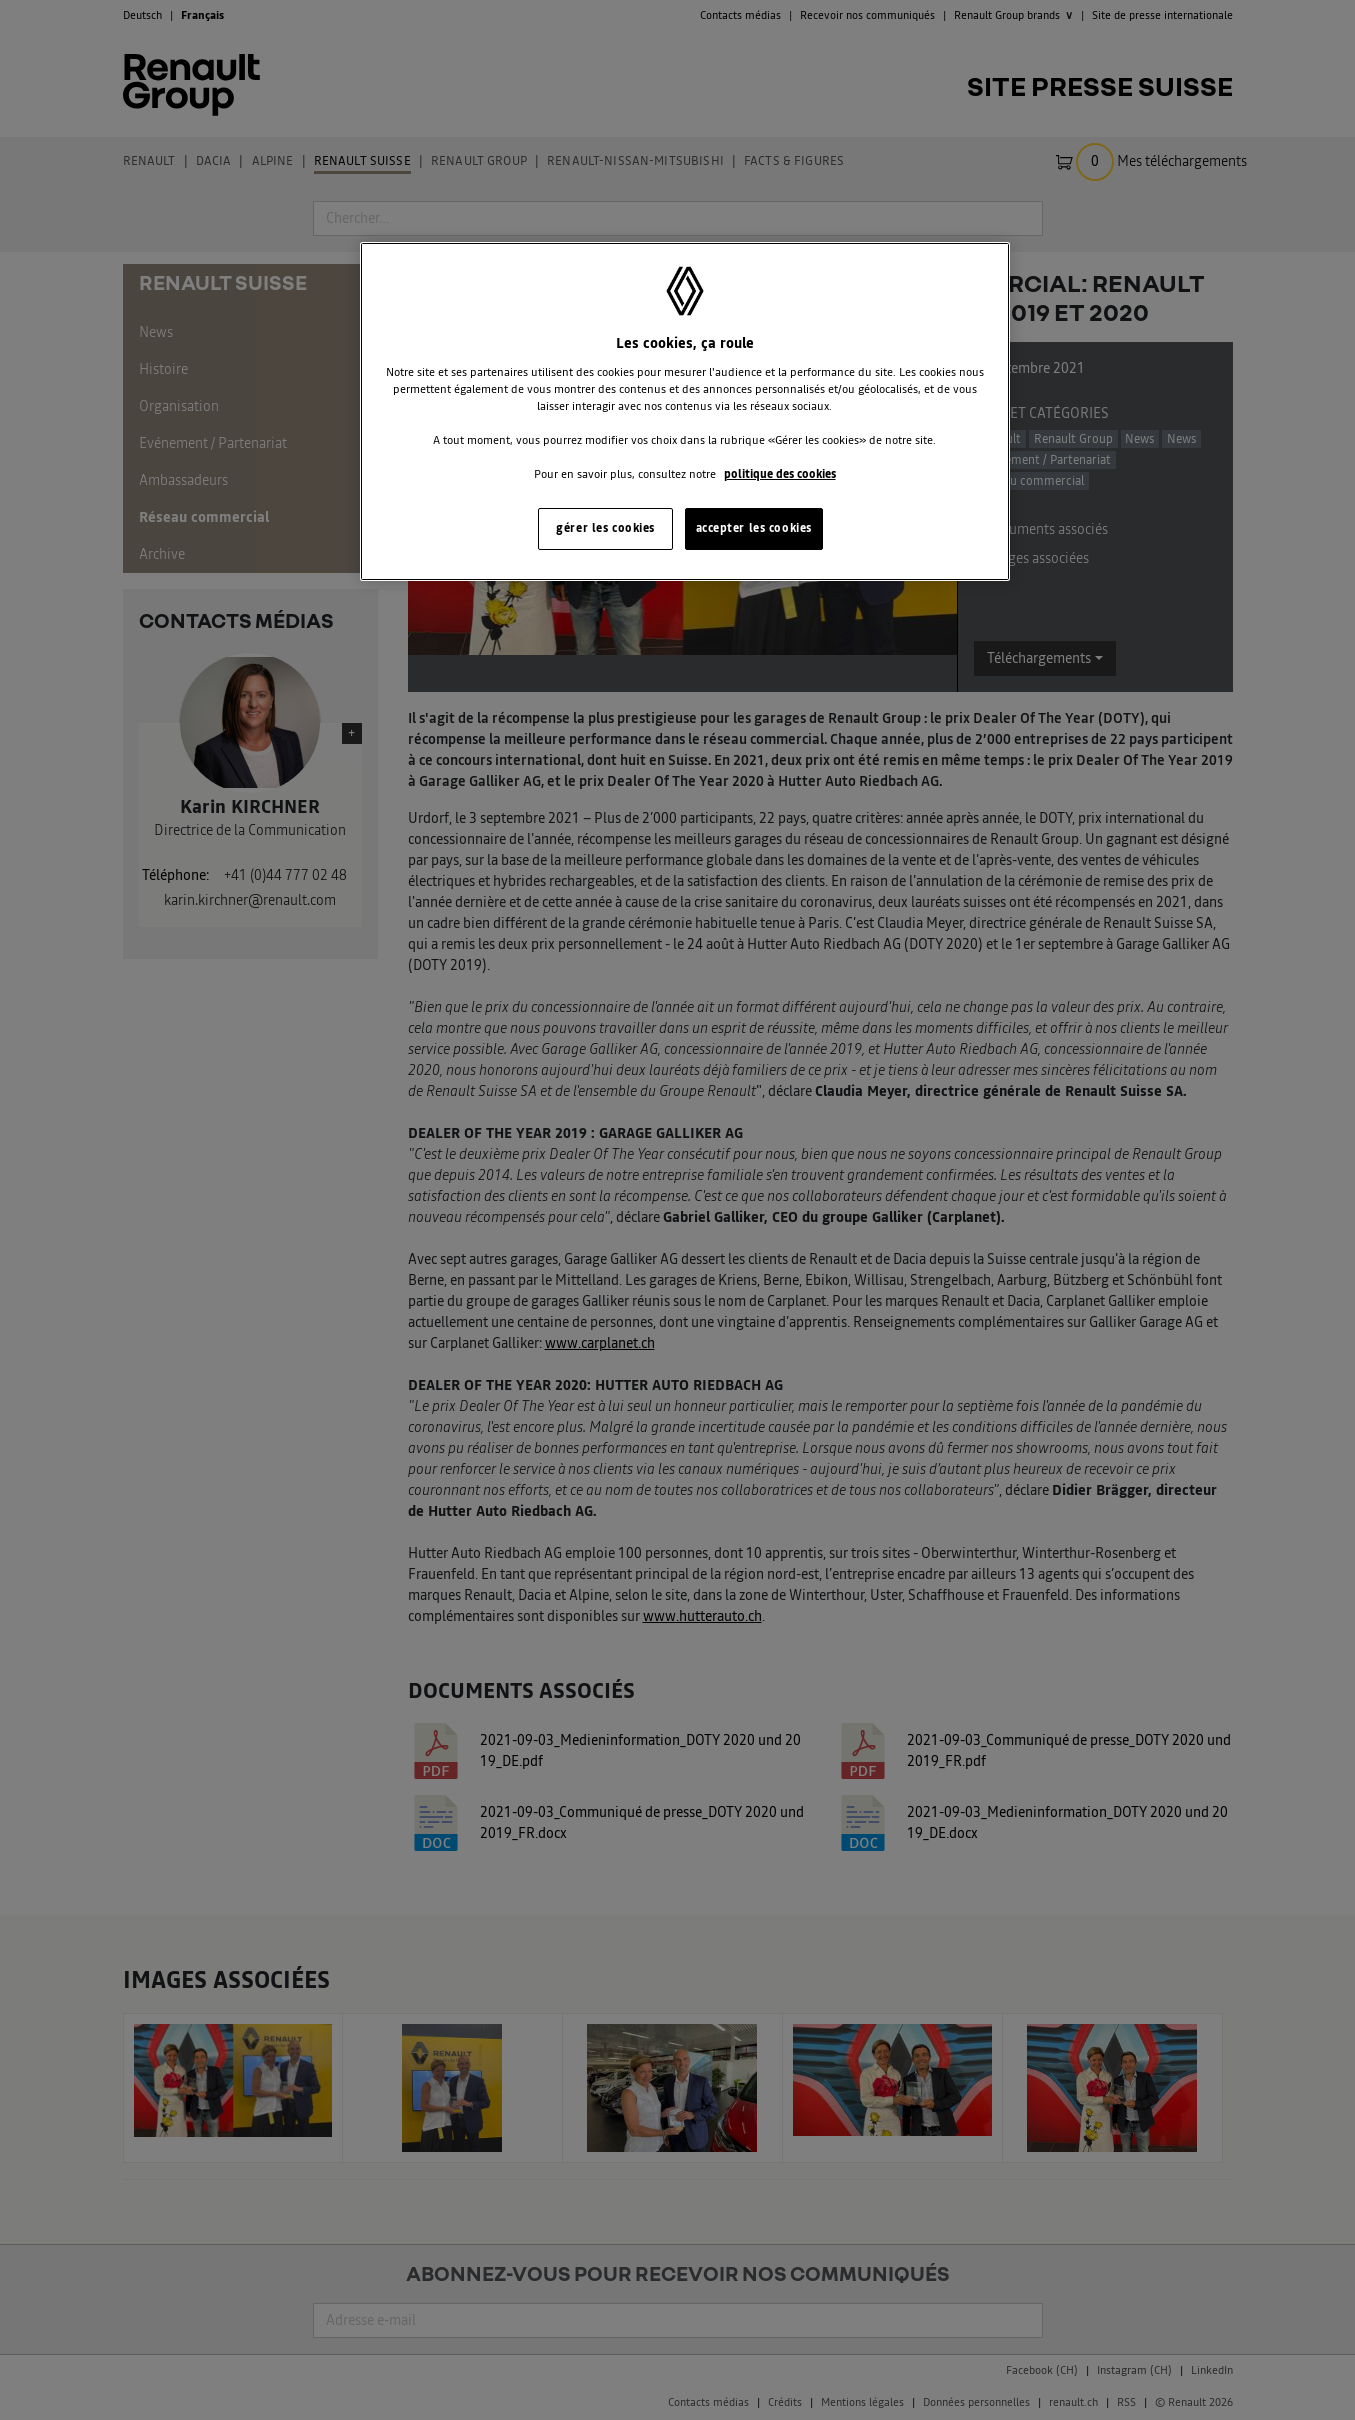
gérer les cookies (605, 528)
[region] (685, 411)
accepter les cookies (754, 528)
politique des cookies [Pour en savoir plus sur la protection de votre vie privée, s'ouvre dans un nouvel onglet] (780, 474)
